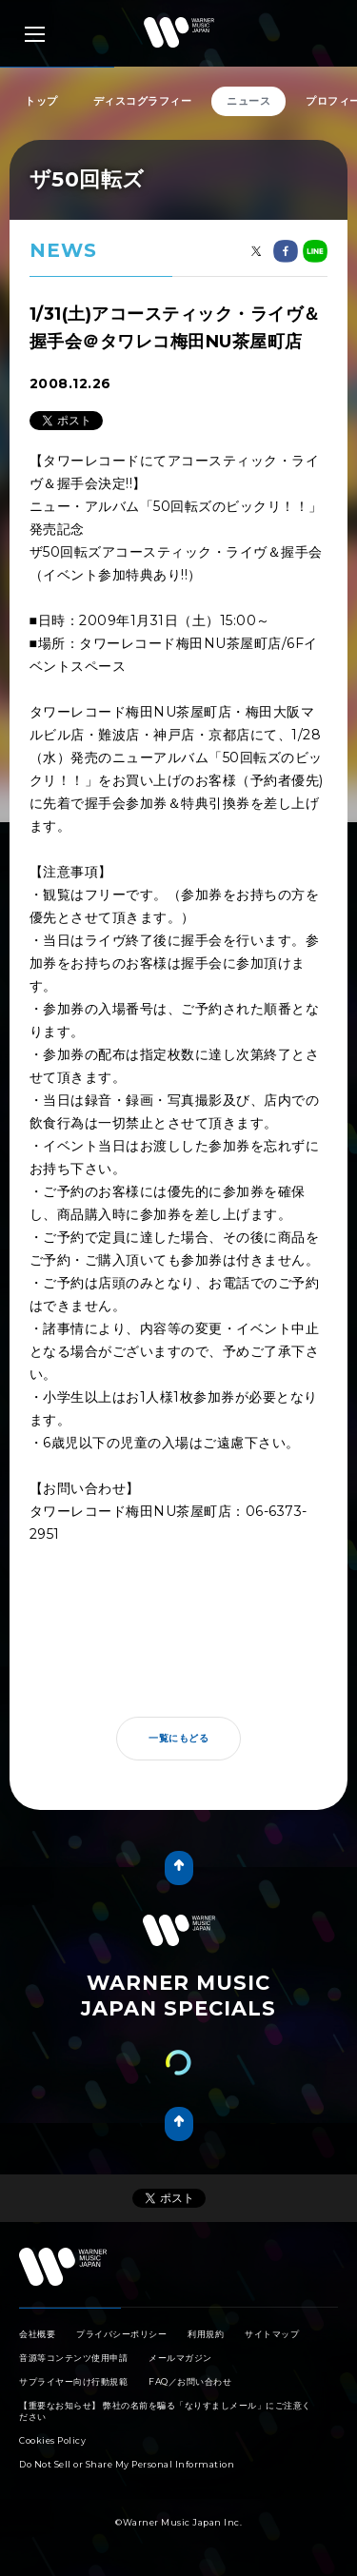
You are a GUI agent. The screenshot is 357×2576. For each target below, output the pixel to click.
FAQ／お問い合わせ (190, 2381)
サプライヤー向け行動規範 (73, 2381)
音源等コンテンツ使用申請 (73, 2357)
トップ (41, 101)
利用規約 (206, 2334)
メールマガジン (180, 2357)
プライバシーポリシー (121, 2334)
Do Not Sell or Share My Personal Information (126, 2464)
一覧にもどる (178, 1738)
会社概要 (37, 2334)
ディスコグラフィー (142, 101)
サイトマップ (272, 2334)
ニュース (248, 101)
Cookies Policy (52, 2440)
